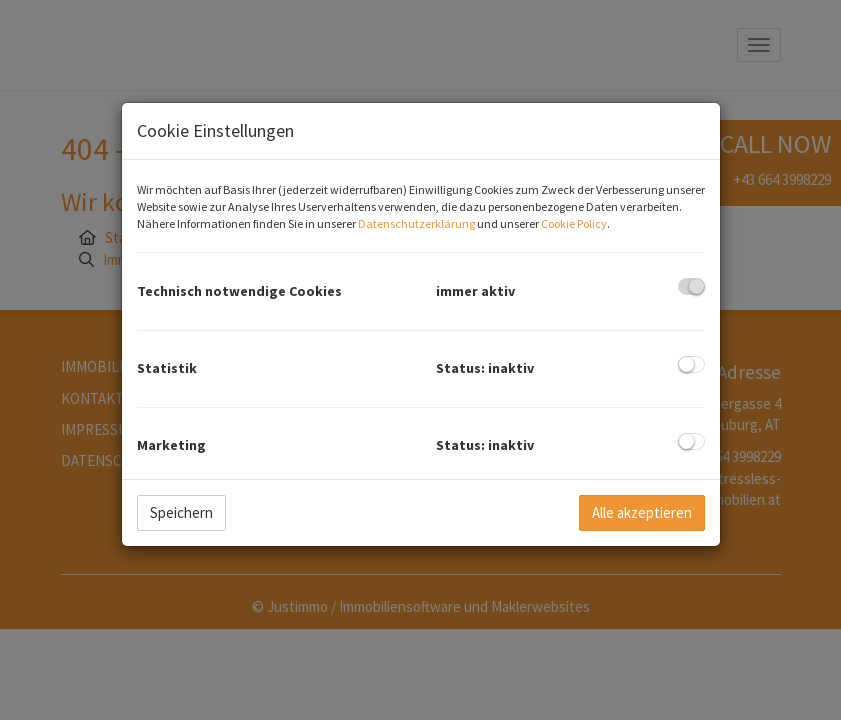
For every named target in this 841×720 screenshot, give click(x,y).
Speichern (181, 512)
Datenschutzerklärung (416, 223)
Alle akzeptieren (642, 512)
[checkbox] (691, 286)
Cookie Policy (574, 223)
